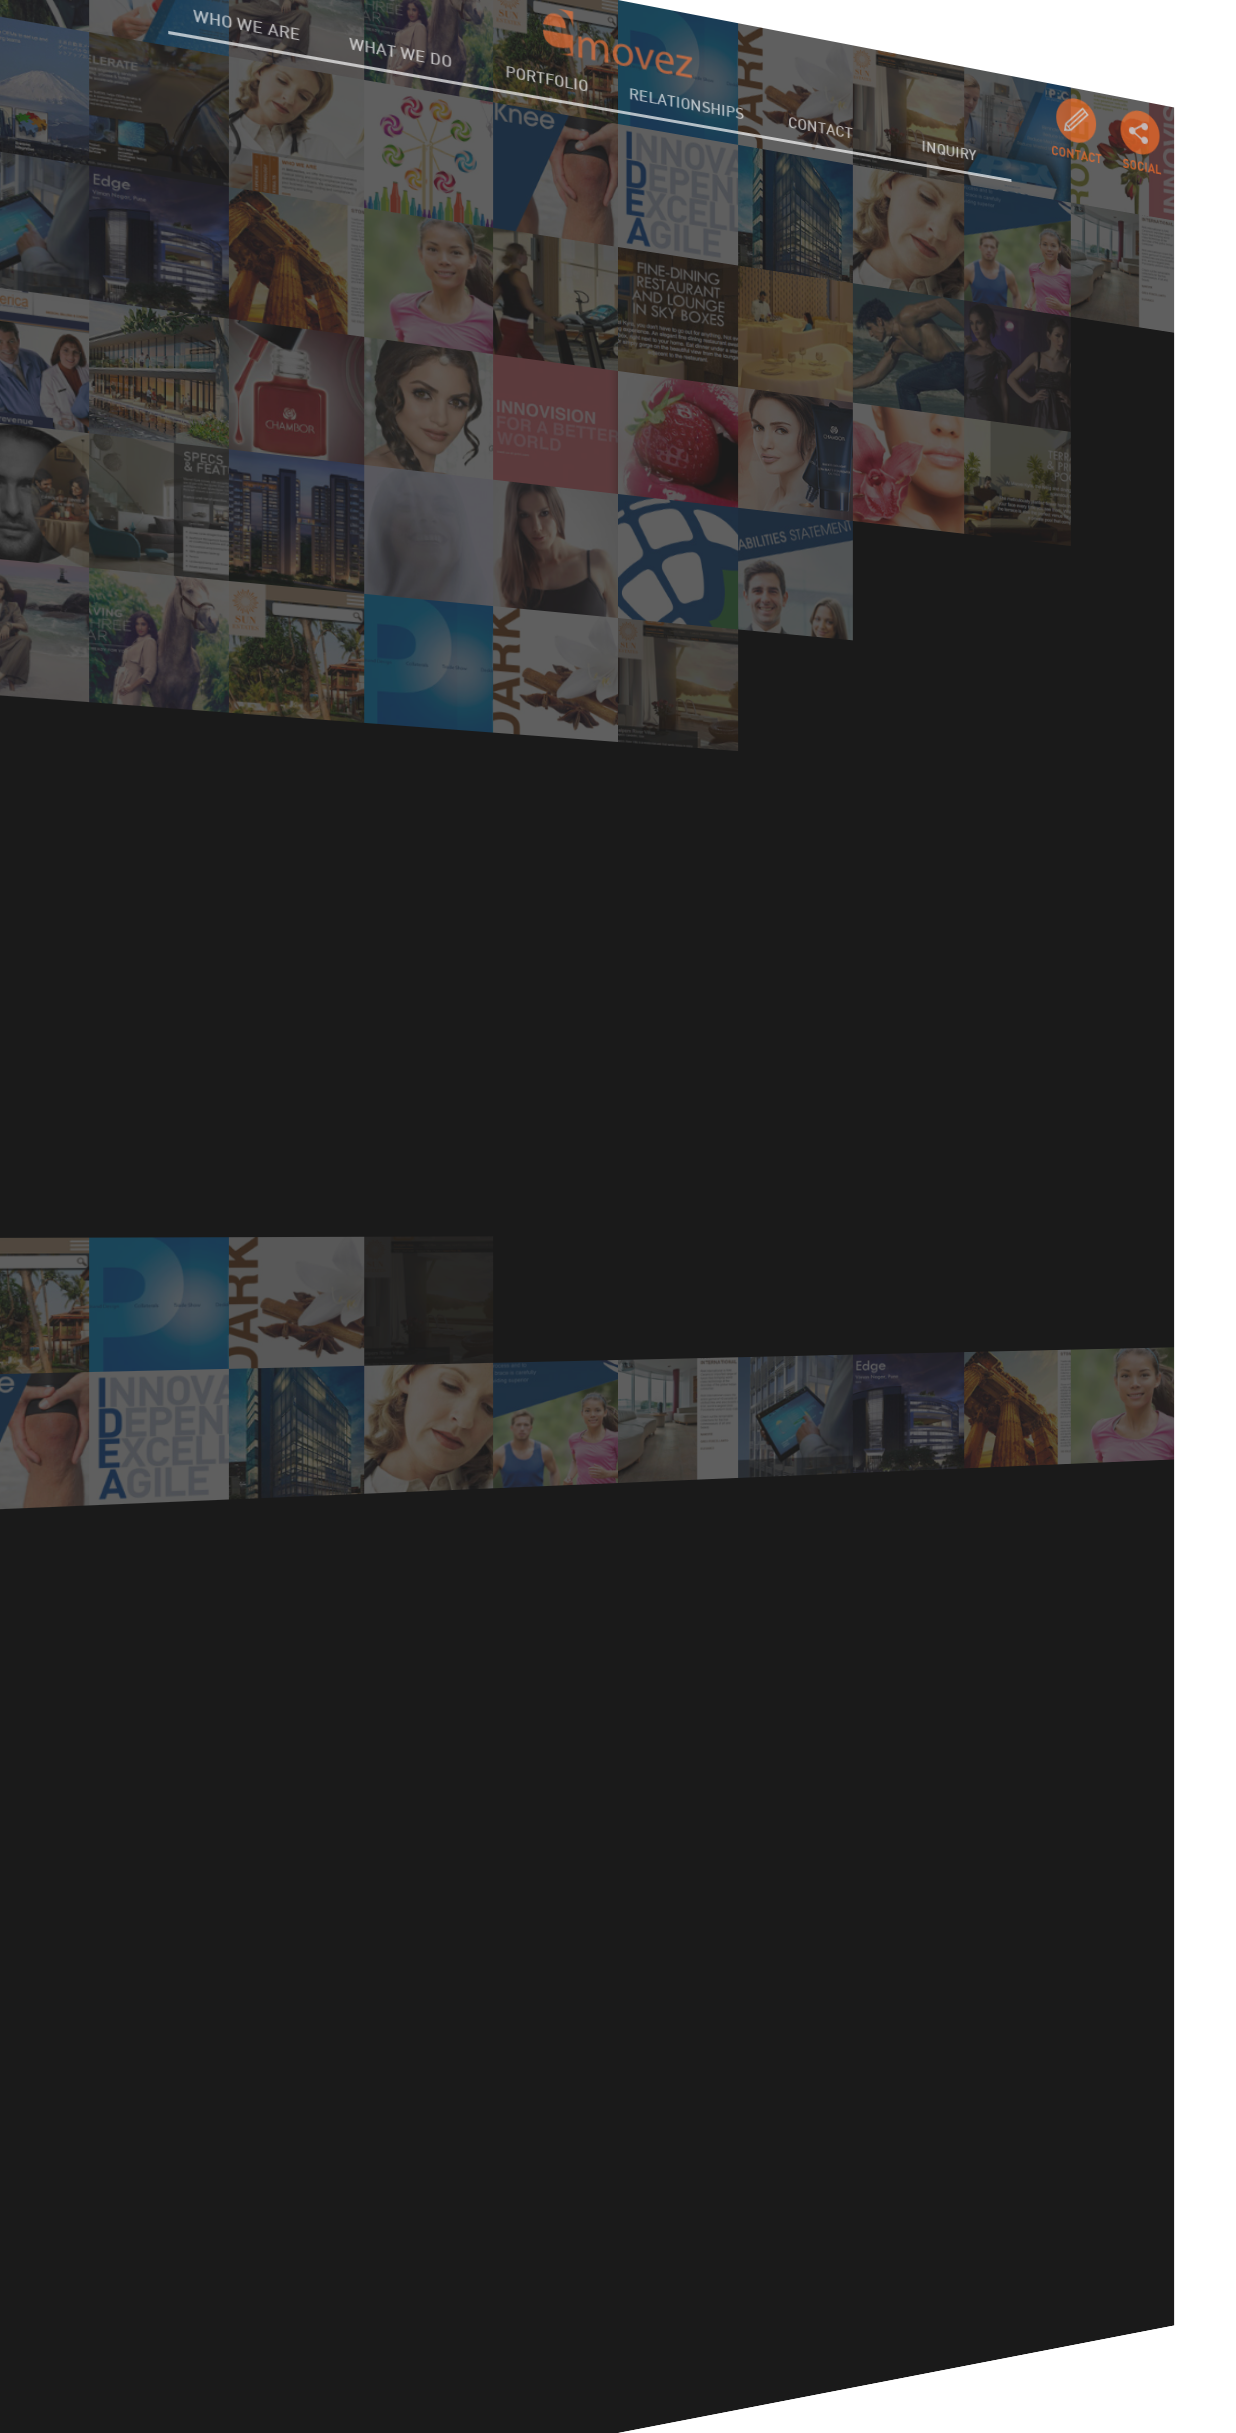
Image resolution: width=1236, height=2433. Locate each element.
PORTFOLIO (548, 70)
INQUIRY (928, 192)
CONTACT (811, 154)
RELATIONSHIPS (684, 113)
